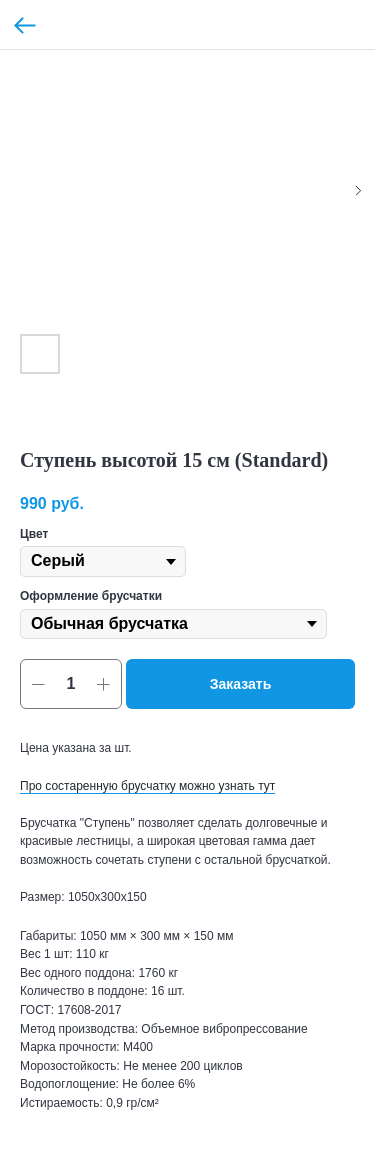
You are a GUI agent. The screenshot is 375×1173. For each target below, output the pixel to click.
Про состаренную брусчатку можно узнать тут (147, 786)
